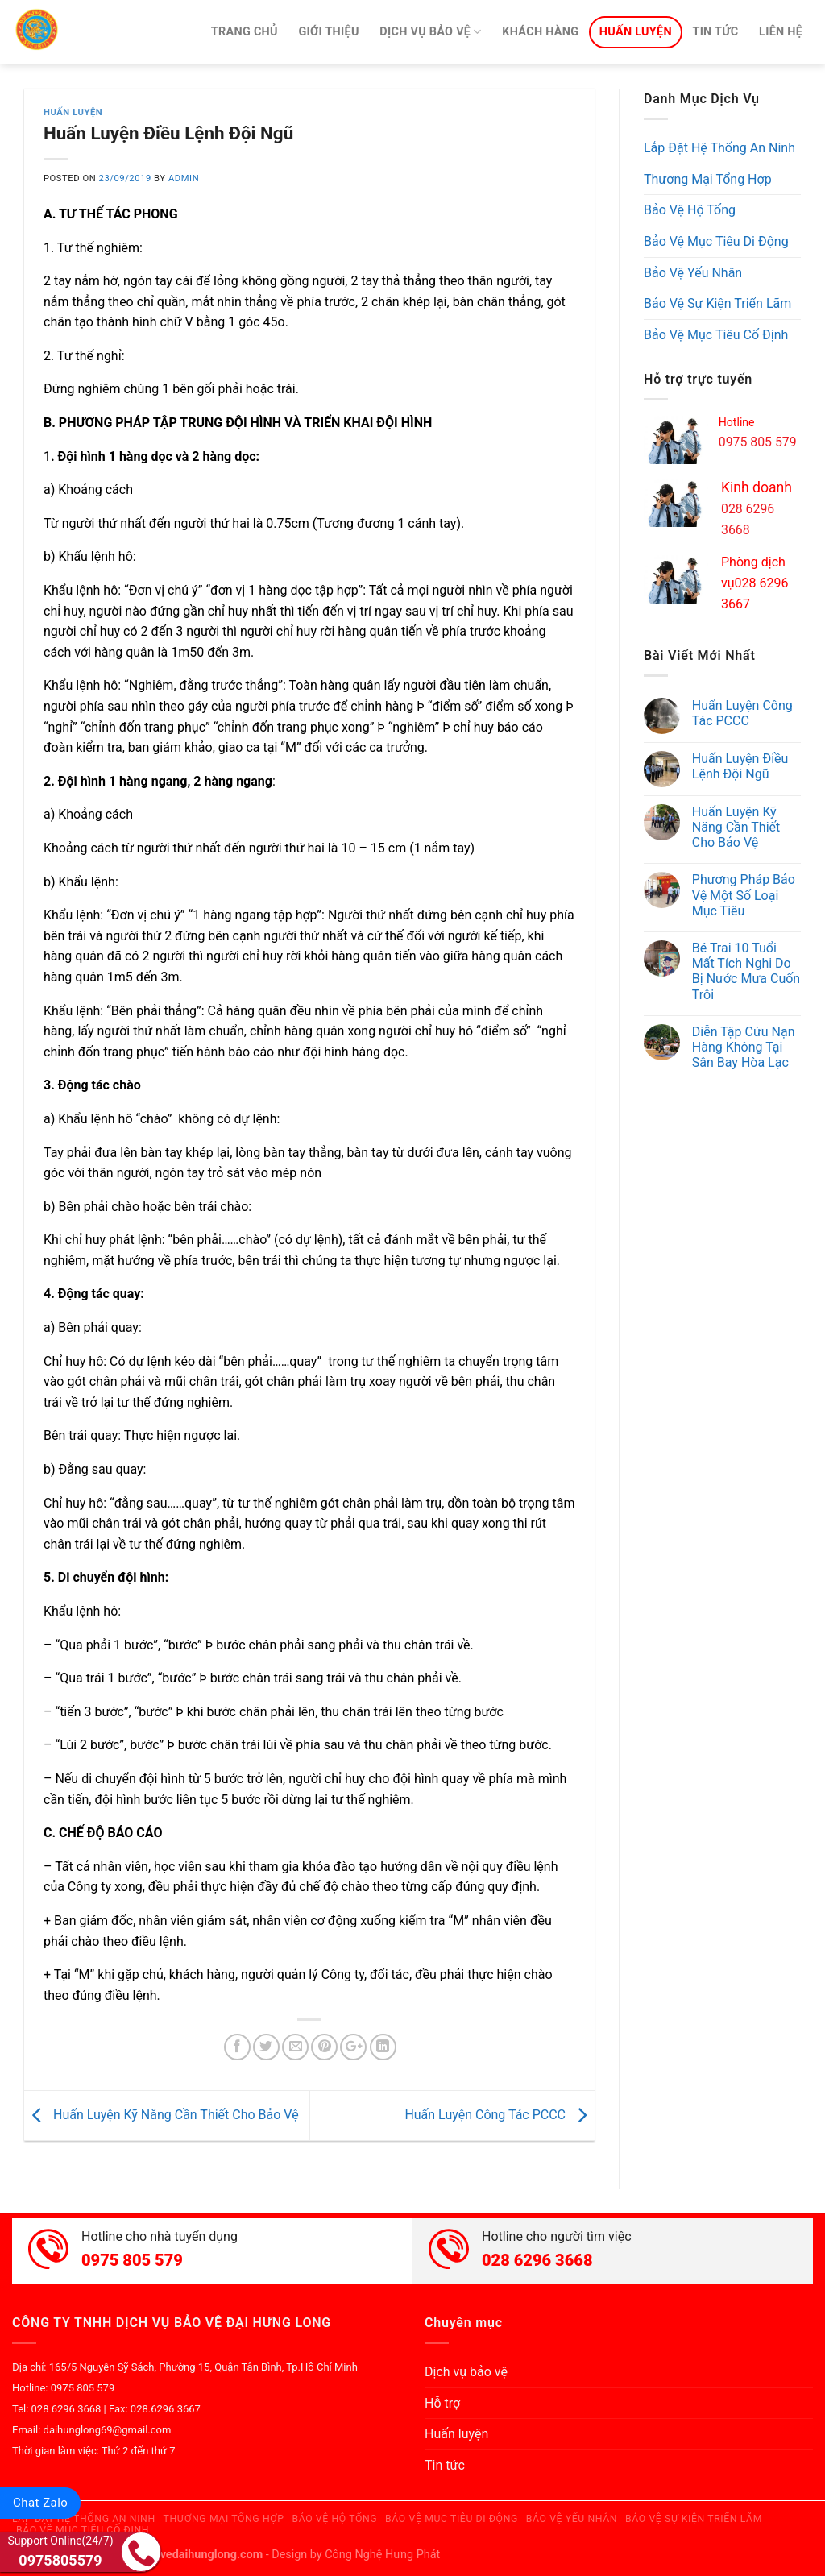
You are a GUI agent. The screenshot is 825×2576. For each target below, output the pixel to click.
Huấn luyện (635, 32)
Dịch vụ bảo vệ (430, 31)
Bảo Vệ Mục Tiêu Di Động (716, 241)
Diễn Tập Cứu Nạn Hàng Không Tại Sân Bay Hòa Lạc (743, 1047)
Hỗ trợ (442, 2403)
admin (183, 178)
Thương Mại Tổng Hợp (708, 179)
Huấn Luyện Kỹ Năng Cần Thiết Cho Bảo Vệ (161, 2114)
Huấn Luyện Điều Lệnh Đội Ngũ (740, 766)
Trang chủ (244, 32)
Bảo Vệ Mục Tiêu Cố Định (716, 334)
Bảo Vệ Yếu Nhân (693, 272)
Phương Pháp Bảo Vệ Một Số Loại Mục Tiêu (743, 895)
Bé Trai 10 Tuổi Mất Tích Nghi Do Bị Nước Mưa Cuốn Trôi (746, 971)
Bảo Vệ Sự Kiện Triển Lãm (717, 303)
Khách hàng (540, 32)
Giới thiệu (328, 32)
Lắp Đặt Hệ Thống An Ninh (719, 148)
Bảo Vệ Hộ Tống (690, 210)
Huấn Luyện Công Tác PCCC (499, 2114)
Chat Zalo (40, 2502)
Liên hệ (780, 32)
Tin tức (715, 32)
